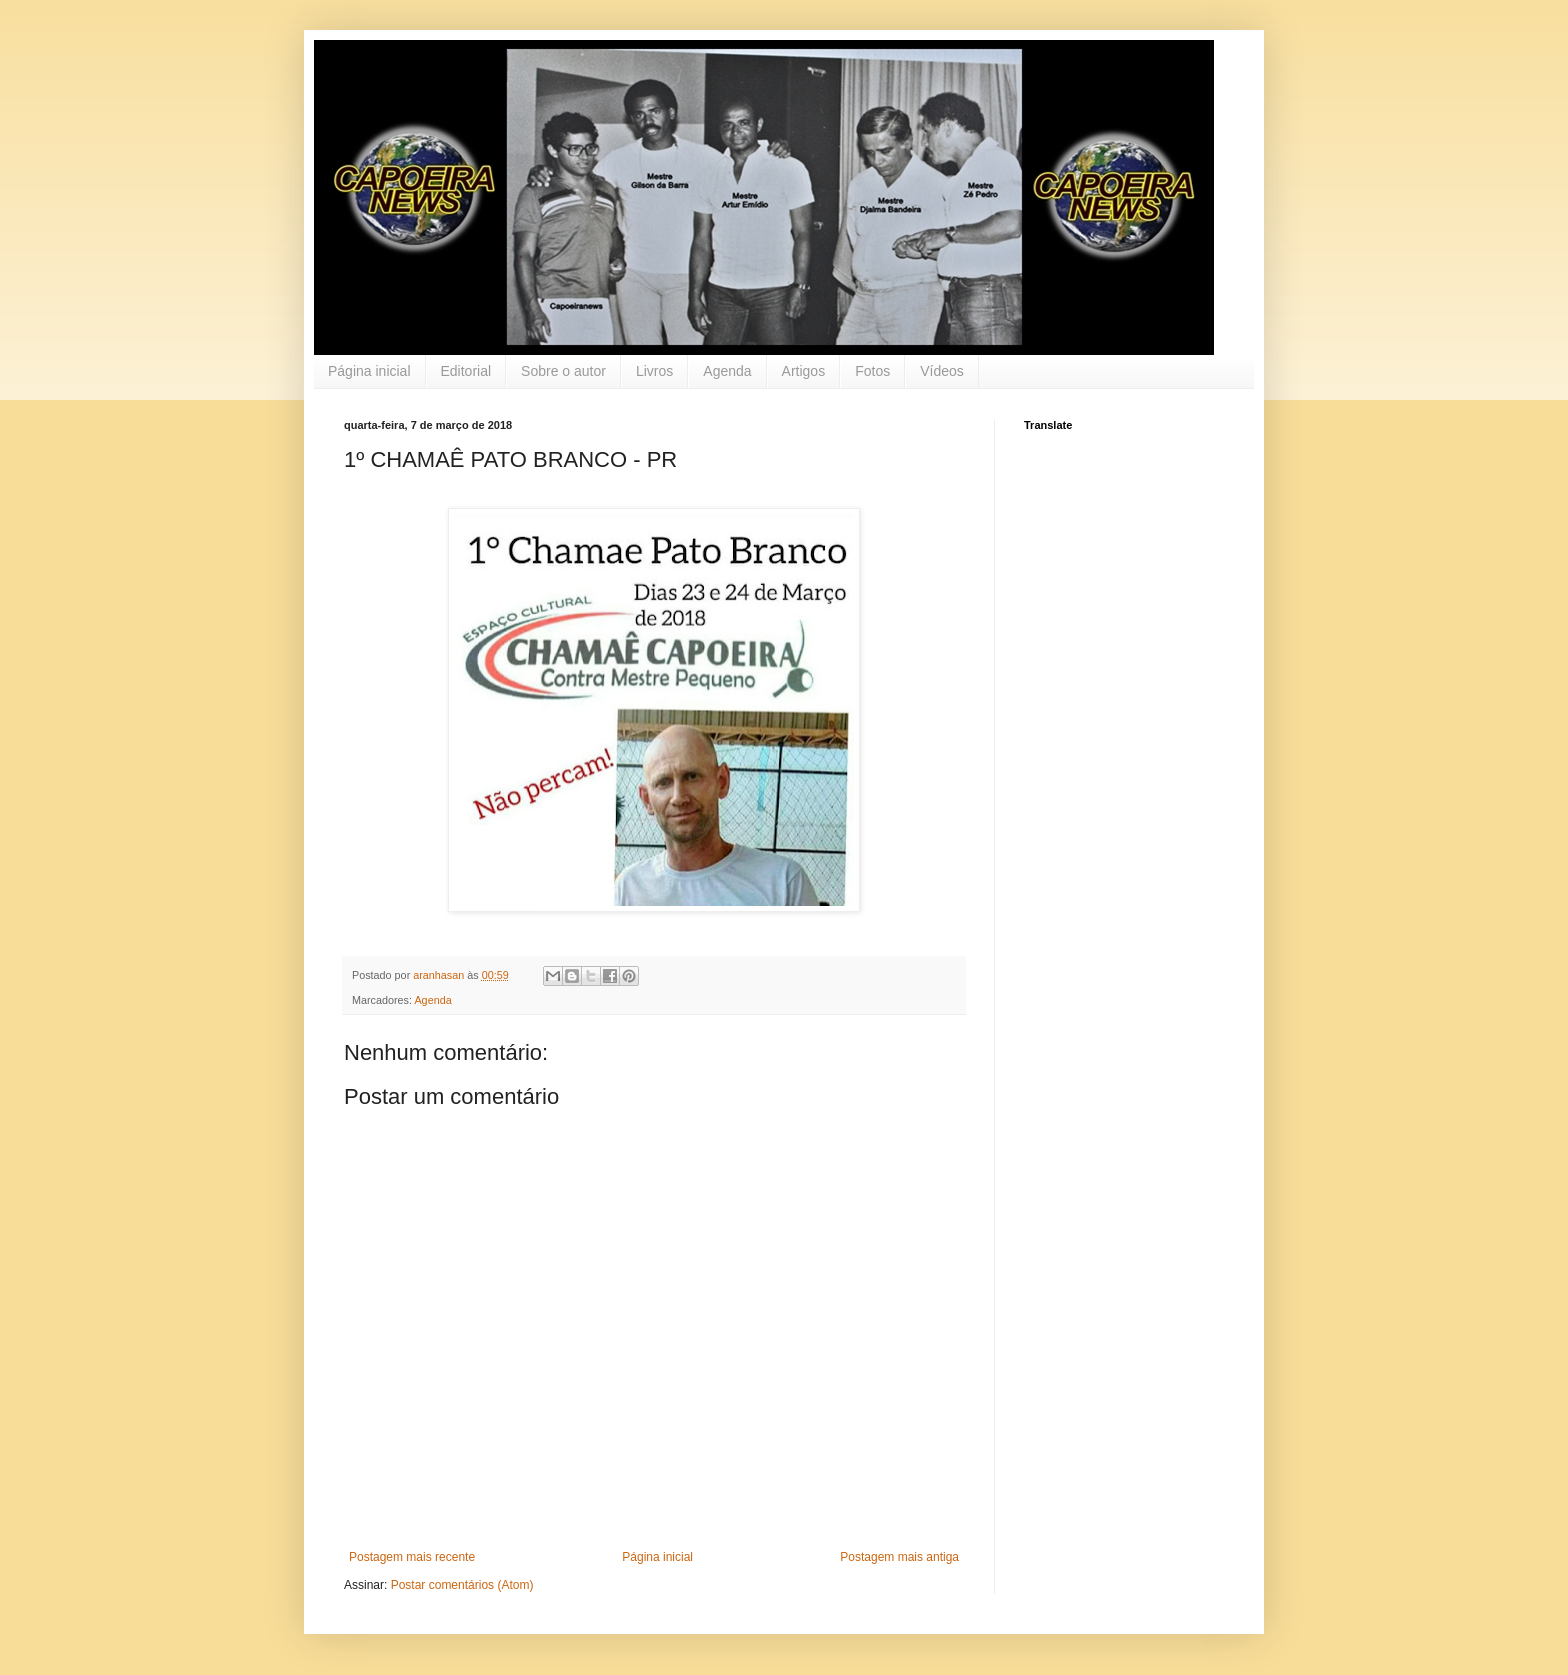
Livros (654, 371)
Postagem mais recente (412, 1557)
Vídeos (942, 371)
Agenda (727, 371)
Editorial (466, 371)
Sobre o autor (563, 371)
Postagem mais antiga (899, 1557)
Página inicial (369, 371)
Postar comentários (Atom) (462, 1585)
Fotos (872, 371)
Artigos (804, 371)
